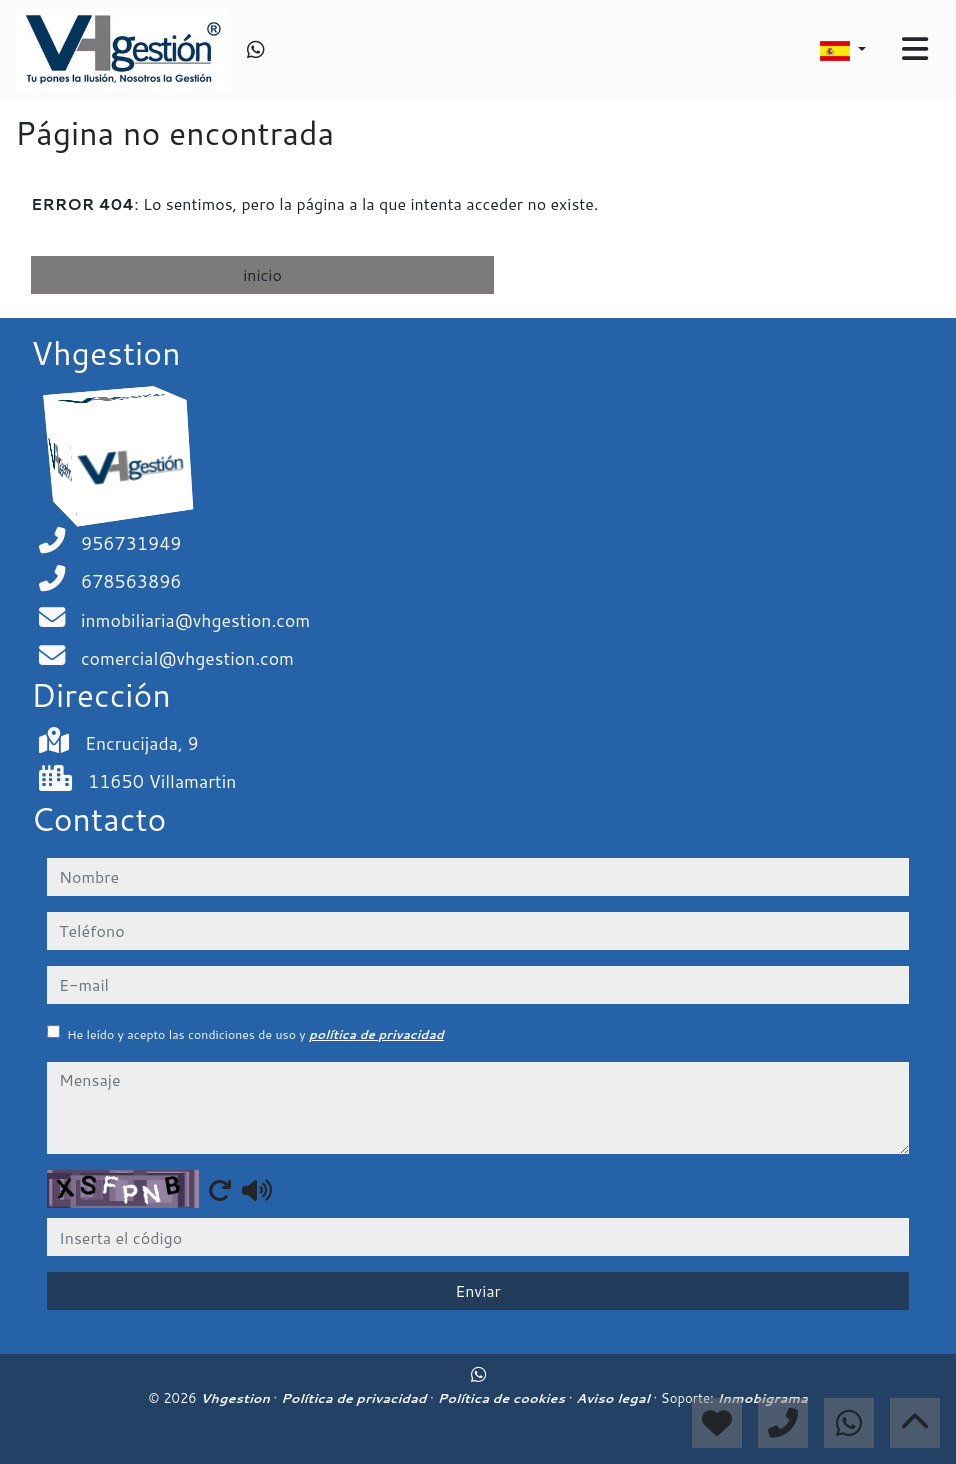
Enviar (478, 1290)
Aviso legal (614, 1398)
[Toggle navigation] (915, 49)
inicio (262, 274)
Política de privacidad (355, 1398)
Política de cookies (502, 1398)
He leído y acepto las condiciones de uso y (255, 1034)
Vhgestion (236, 1398)
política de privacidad (376, 1034)
